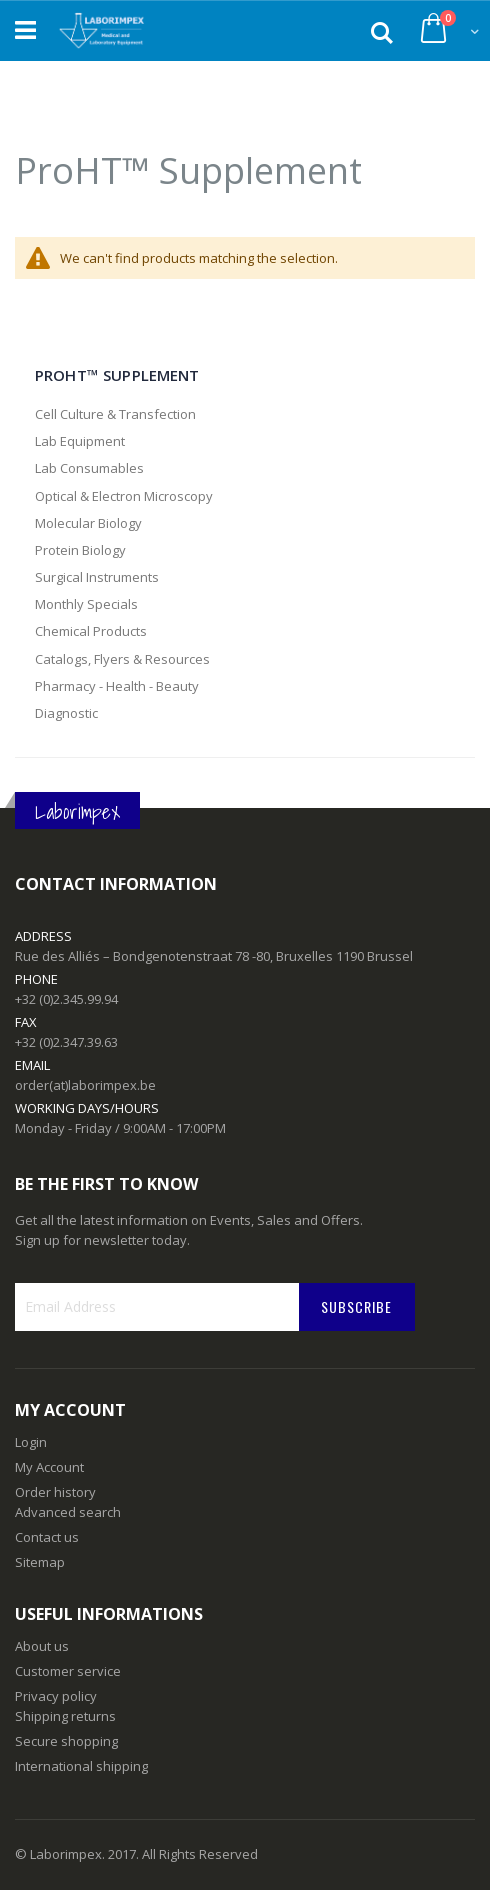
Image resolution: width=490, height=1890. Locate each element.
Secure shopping (66, 1741)
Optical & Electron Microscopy (124, 496)
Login (31, 1442)
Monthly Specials (86, 604)
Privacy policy (56, 1696)
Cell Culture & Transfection (115, 414)
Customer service (68, 1671)
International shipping (81, 1766)
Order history (55, 1492)
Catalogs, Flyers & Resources (122, 659)
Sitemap (40, 1562)
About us (42, 1646)
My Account (49, 1467)
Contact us (47, 1537)
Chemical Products (91, 631)
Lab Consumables (89, 468)
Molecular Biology (88, 523)
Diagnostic (66, 713)
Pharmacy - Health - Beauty (117, 686)
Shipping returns (65, 1716)
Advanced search (68, 1512)
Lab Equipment (80, 441)
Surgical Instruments (97, 577)
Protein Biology (80, 550)
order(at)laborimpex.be (85, 1085)
